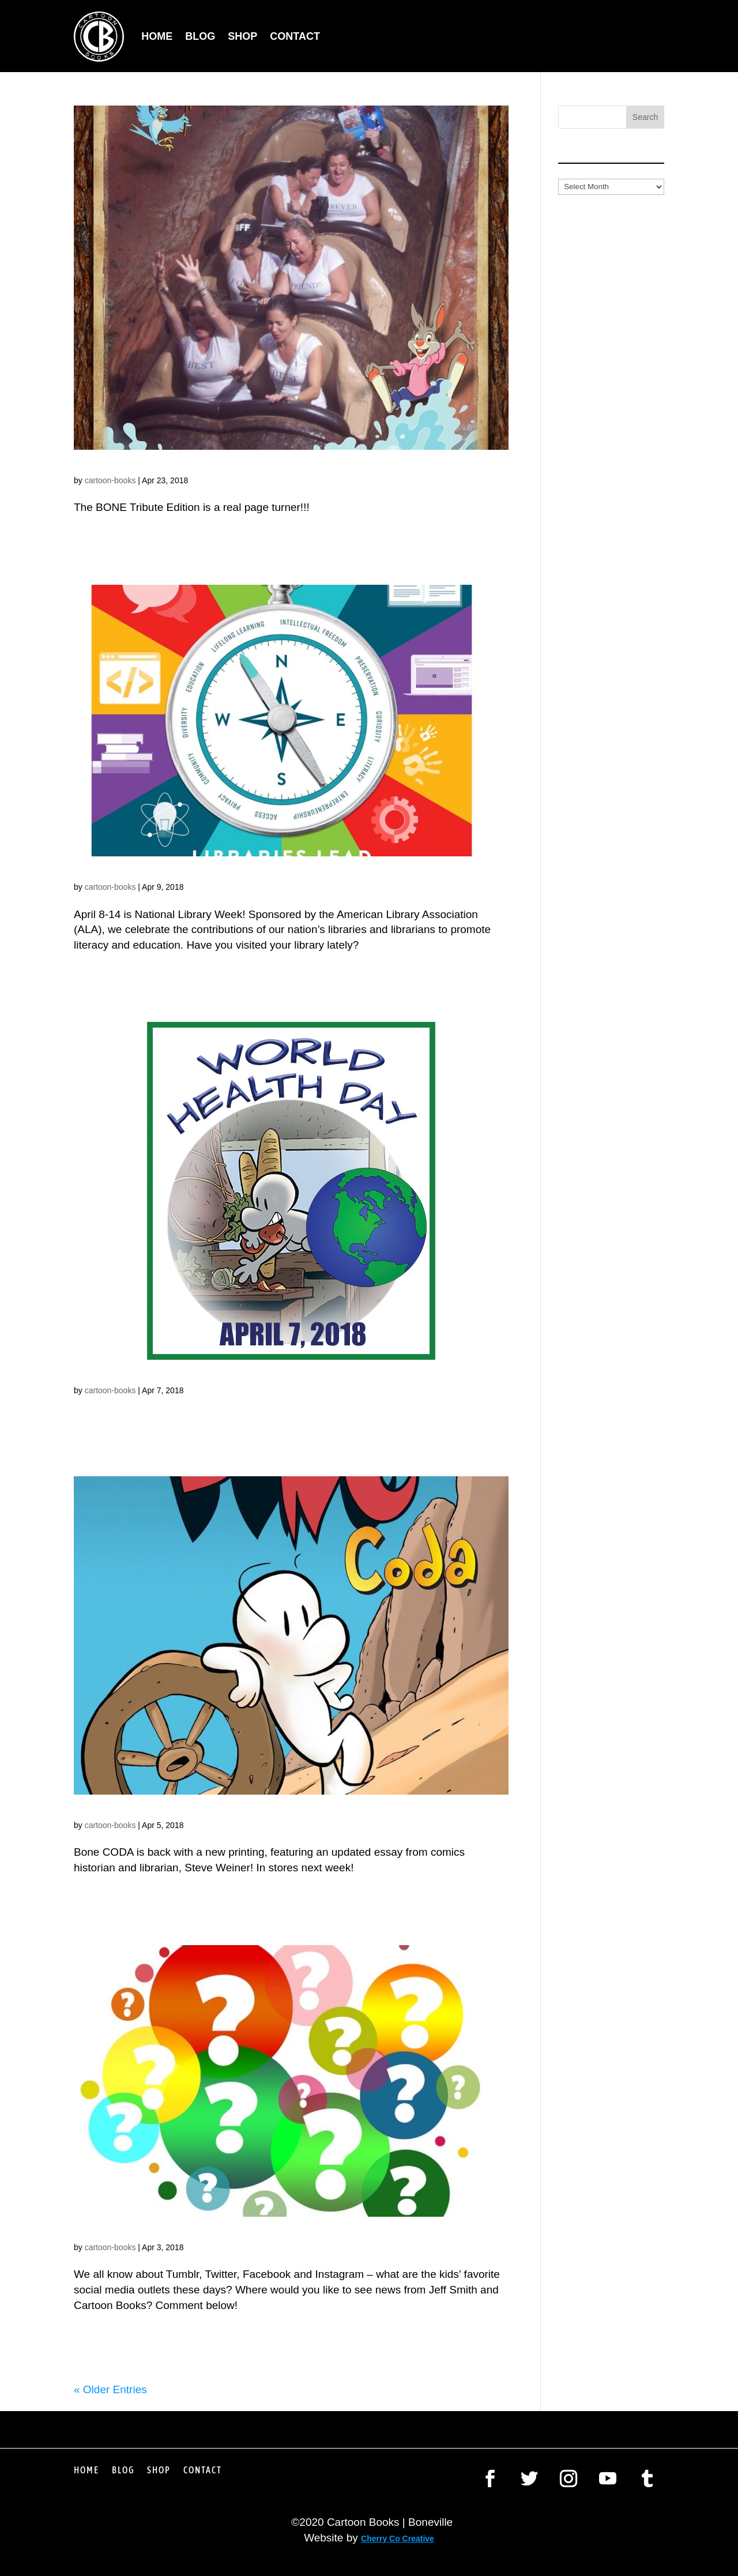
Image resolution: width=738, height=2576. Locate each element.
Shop (242, 36)
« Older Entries (110, 2389)
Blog (200, 36)
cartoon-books (110, 480)
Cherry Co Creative (397, 2538)
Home (156, 36)
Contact (295, 36)
